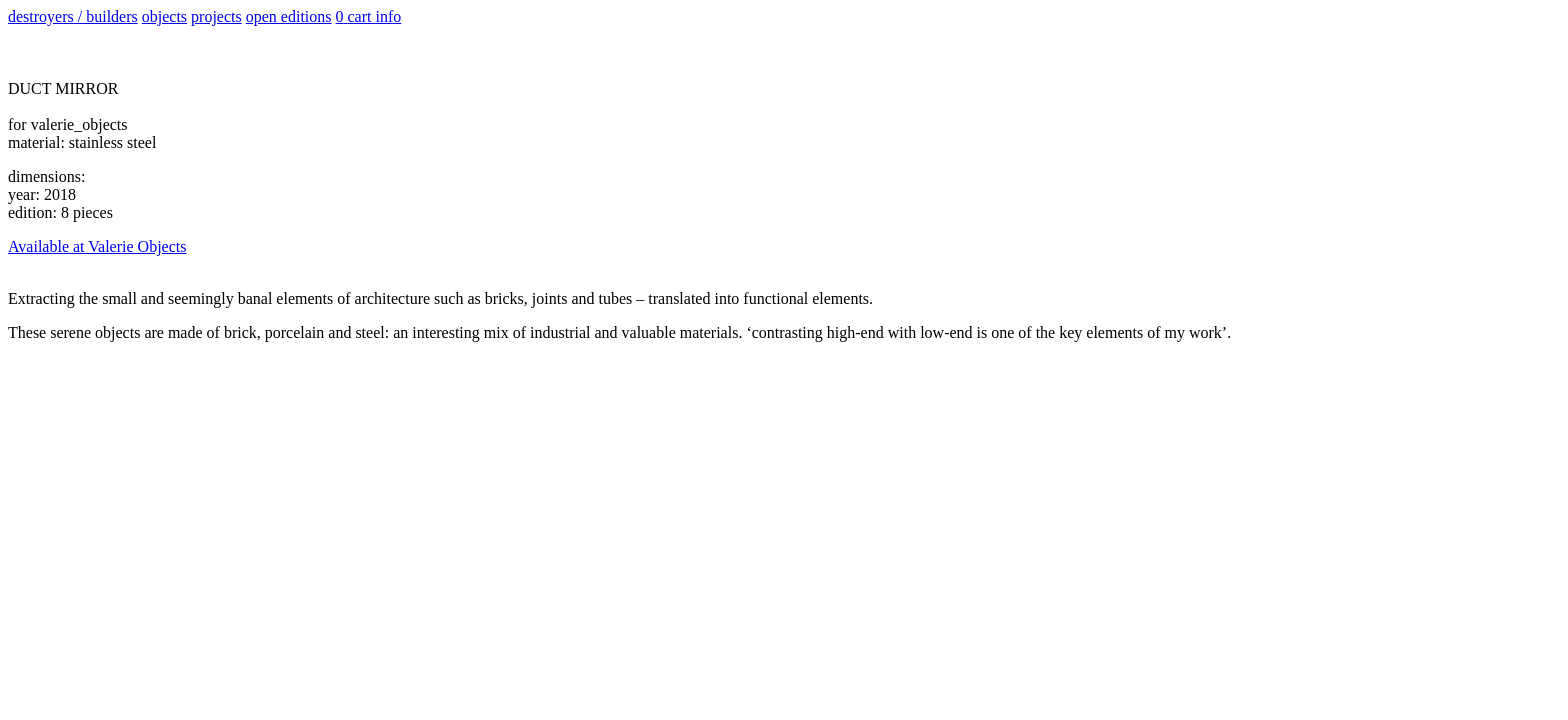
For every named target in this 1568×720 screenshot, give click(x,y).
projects (216, 16)
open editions (289, 16)
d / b (73, 16)
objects (164, 16)
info (389, 16)
